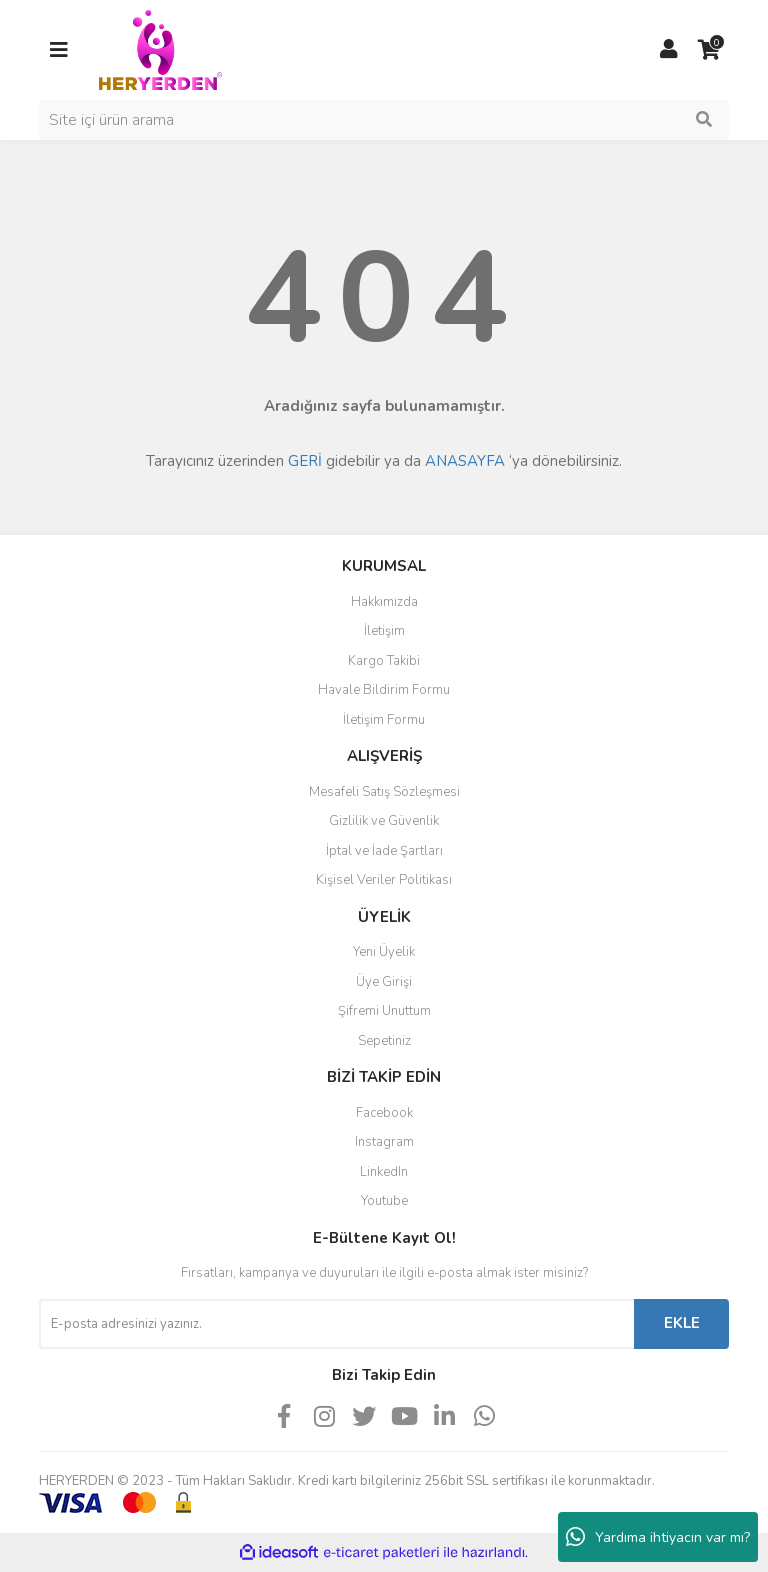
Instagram (384, 1142)
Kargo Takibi (384, 661)
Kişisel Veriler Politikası (384, 880)
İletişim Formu (384, 720)
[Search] (384, 120)
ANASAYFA (465, 461)
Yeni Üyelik (384, 952)
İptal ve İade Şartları (384, 851)
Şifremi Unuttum (384, 1011)
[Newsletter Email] (336, 1324)
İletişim (384, 631)
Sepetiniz (384, 1041)
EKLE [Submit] (682, 1323)
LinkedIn (384, 1172)
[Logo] (160, 49)
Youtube (384, 1201)
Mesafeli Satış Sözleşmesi (384, 792)
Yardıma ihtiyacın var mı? (658, 1537)
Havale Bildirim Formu (384, 690)
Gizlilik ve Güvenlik (384, 821)
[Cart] (709, 50)
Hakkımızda (384, 602)
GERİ (305, 461)
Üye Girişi (384, 982)
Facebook (384, 1113)
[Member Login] (669, 50)
